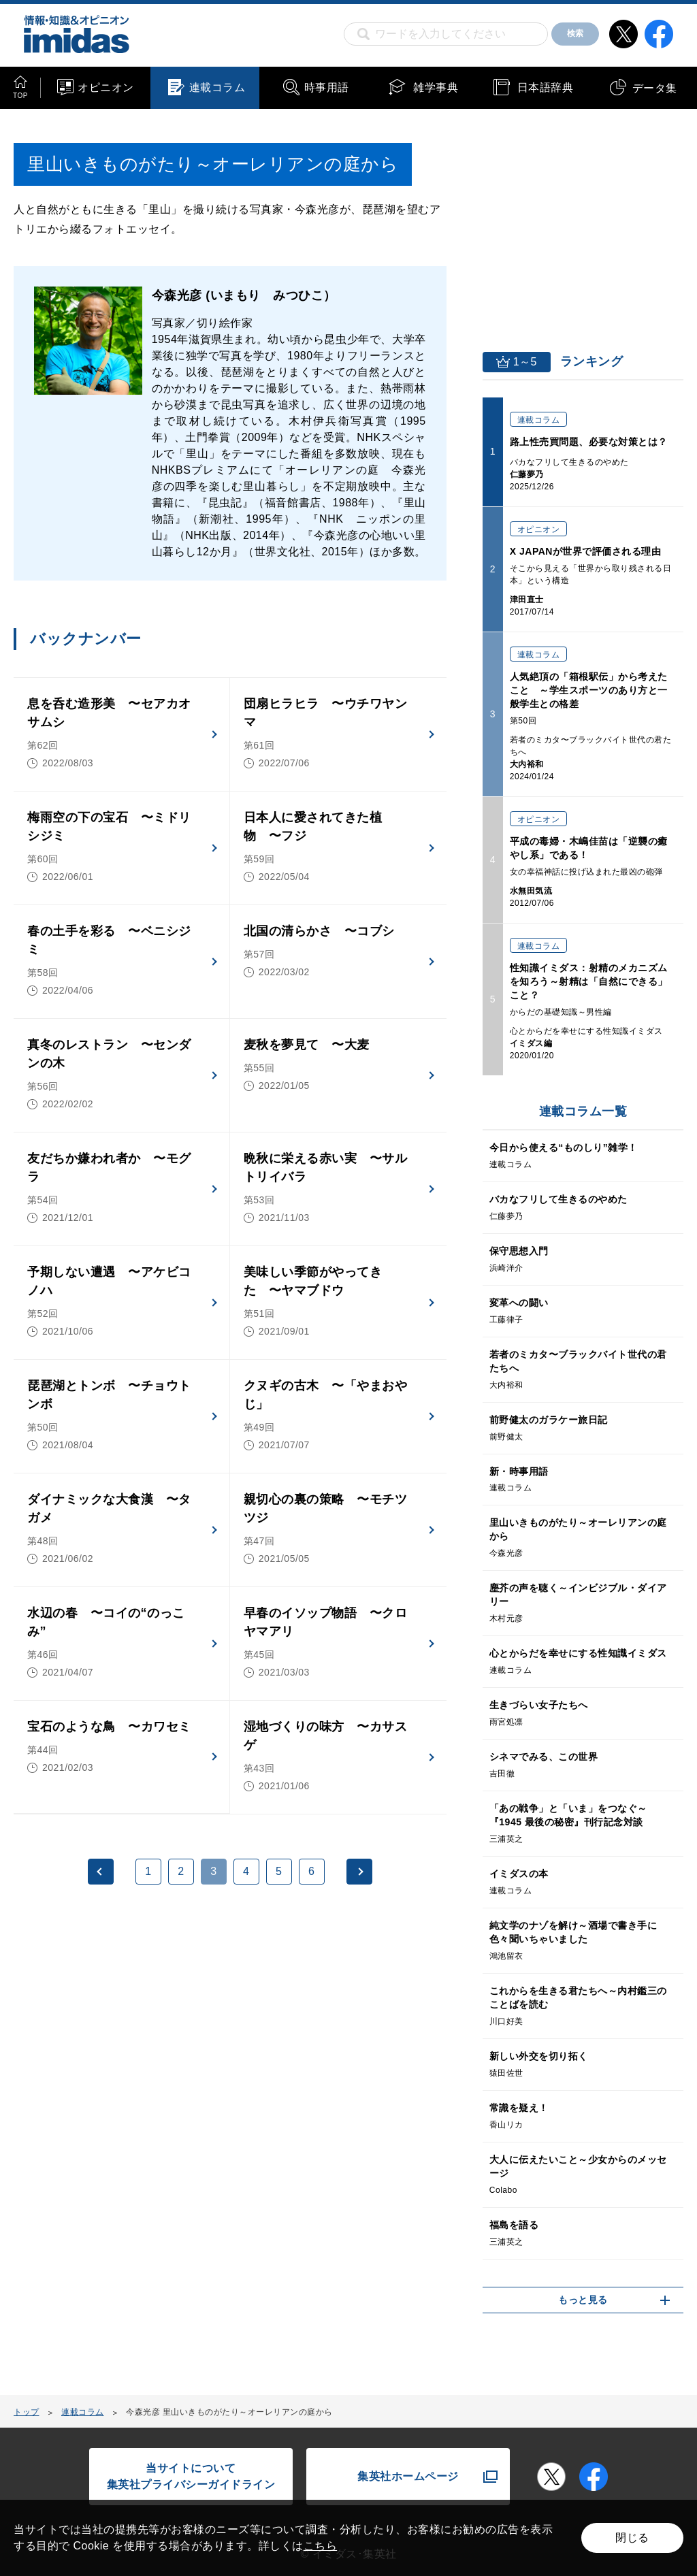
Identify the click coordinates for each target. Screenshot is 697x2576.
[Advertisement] (123, 2041)
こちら (321, 2545)
